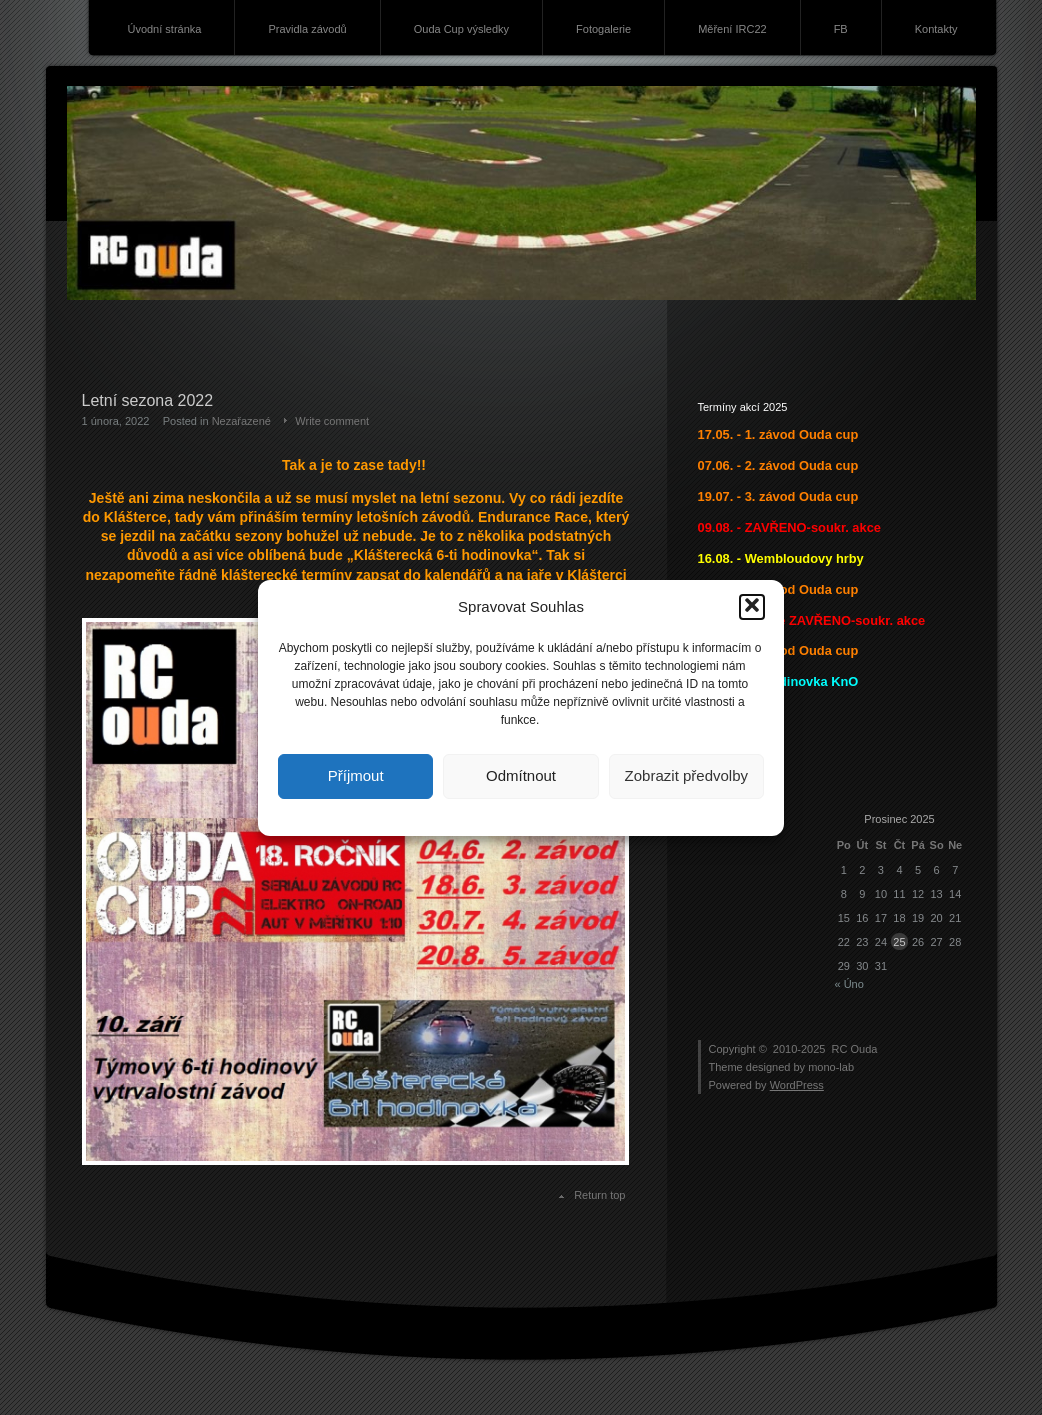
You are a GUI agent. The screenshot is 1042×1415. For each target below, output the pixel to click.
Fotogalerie (603, 29)
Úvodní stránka (164, 29)
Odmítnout (521, 775)
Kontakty (936, 29)
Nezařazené (241, 421)
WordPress (797, 1085)
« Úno (849, 984)
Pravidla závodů (307, 29)
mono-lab (831, 1067)
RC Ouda (855, 1049)
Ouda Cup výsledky (461, 29)
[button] (752, 607)
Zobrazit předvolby (686, 775)
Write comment (332, 421)
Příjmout (356, 775)
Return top (599, 1195)
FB (841, 29)
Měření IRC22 (732, 29)
